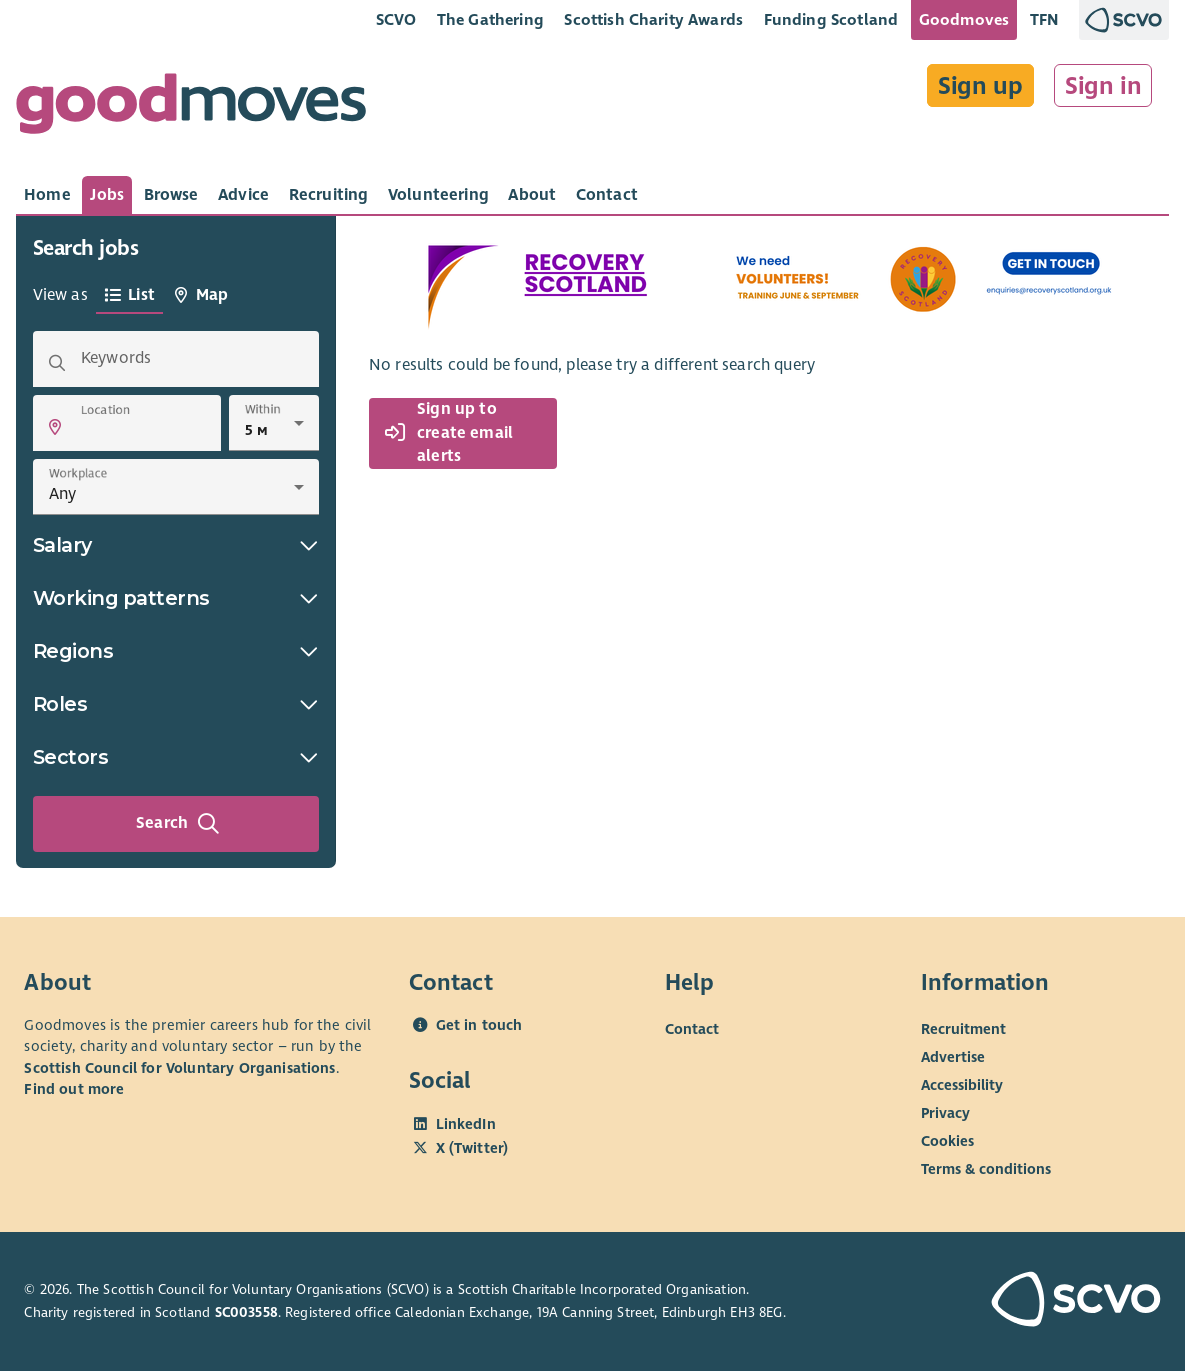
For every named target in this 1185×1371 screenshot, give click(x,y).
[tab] (47, 195)
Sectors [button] (176, 757)
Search (178, 824)
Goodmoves (964, 19)
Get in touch (479, 1025)
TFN (1044, 19)
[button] (55, 427)
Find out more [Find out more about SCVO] (74, 1089)
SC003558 (246, 1312)
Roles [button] (176, 704)
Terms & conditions (986, 1169)
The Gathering (490, 19)
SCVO (396, 19)
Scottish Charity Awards (653, 19)
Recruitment (963, 1029)
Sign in (1103, 86)
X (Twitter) (472, 1148)
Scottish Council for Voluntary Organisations (179, 1068)
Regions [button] (176, 651)
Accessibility (962, 1085)
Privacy (945, 1113)
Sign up (980, 86)
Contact (692, 1029)
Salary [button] (176, 545)
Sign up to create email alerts (449, 432)
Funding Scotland (831, 19)
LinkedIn (466, 1124)
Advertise (953, 1057)
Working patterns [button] (176, 598)
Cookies (947, 1141)
